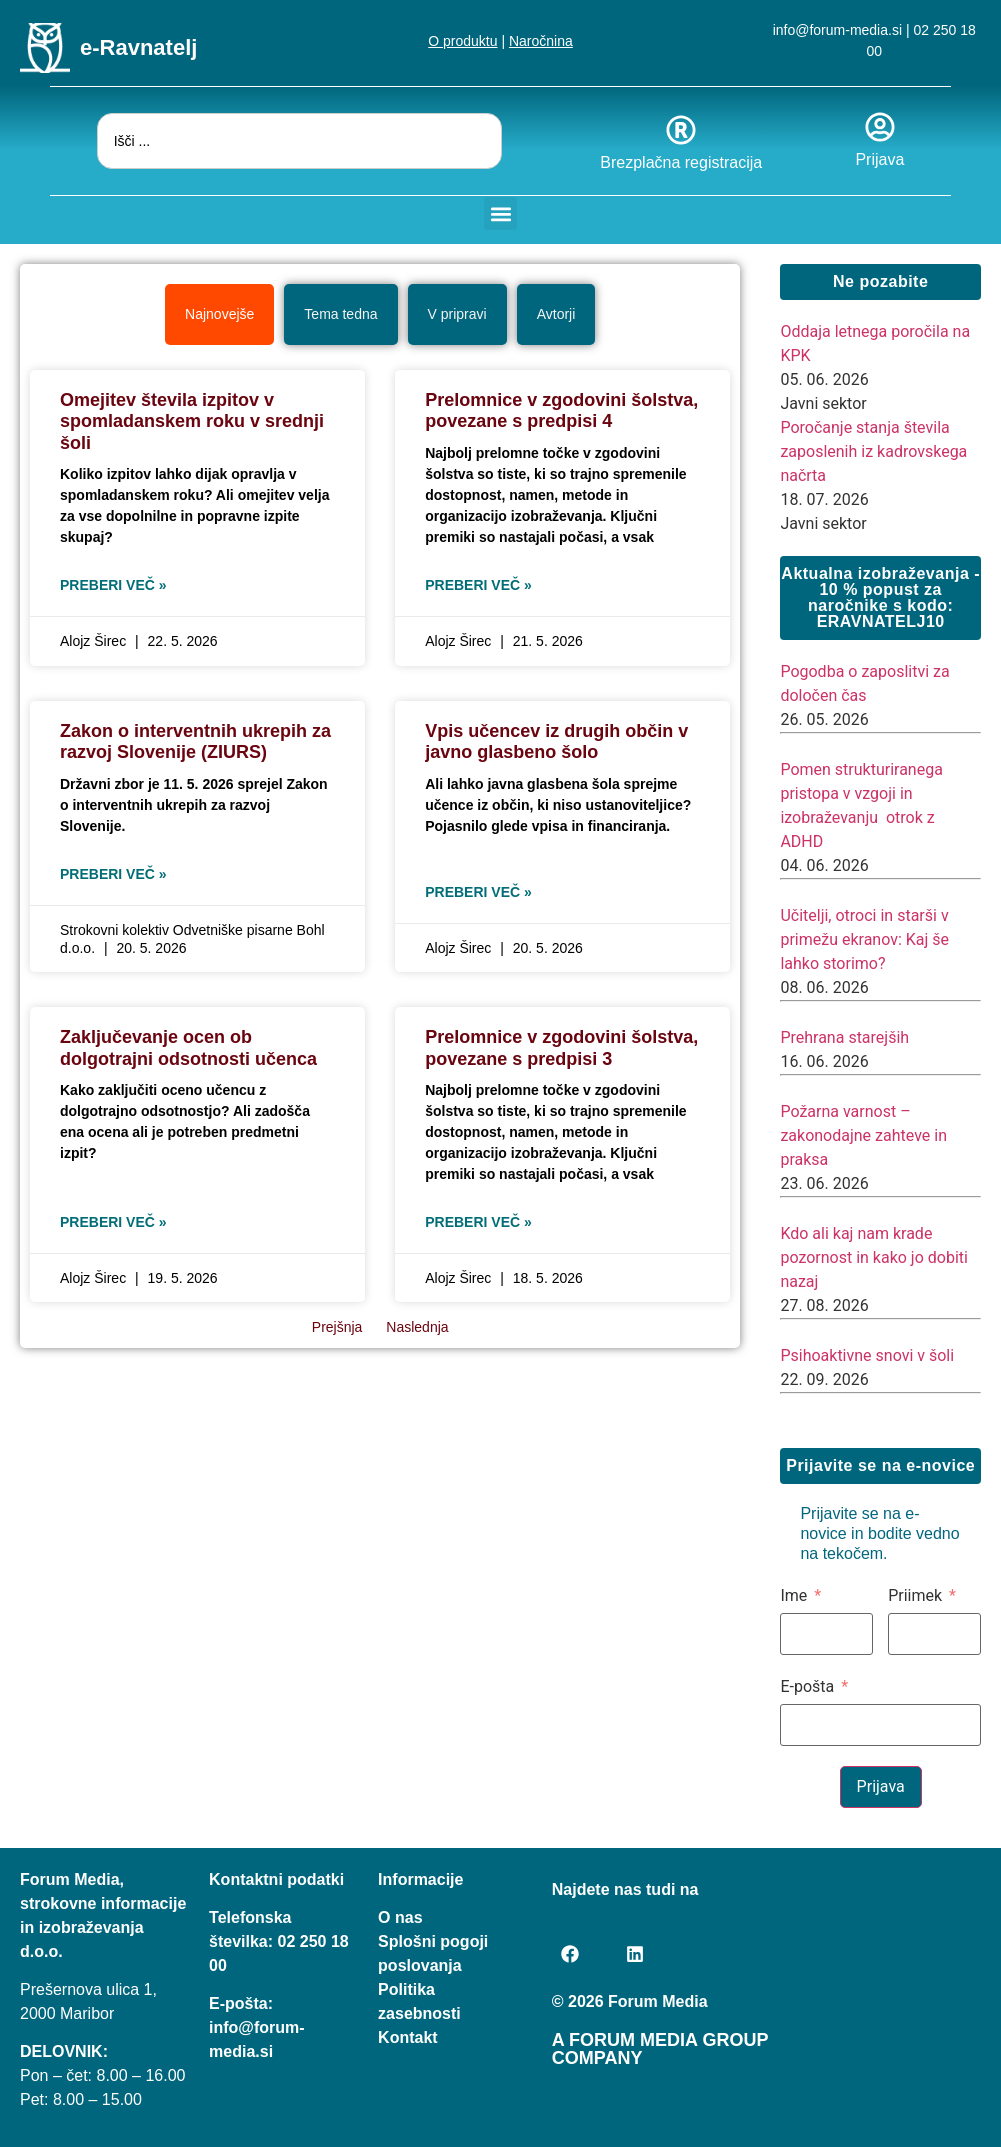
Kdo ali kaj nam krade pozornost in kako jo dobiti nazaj (874, 1257)
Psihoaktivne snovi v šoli (867, 1355)
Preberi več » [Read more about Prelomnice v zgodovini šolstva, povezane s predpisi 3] (478, 1222)
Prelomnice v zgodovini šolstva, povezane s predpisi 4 (561, 411)
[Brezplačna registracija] (681, 130)
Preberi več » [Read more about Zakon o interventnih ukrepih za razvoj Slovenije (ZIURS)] (113, 874)
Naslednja (417, 1327)
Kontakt (408, 2037)
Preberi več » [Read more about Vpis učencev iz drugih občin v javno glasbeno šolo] (478, 892)
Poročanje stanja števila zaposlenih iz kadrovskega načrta (873, 451)
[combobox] (299, 141)
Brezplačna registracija (681, 162)
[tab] (219, 314)
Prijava (879, 159)
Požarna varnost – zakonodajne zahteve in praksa (863, 1135)
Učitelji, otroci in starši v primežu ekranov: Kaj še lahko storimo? (864, 939)
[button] (500, 213)
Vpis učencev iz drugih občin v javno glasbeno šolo (556, 742)
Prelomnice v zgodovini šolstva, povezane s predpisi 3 (561, 1048)
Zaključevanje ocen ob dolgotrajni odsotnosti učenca (188, 1048)
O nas (400, 1917)
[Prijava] (880, 127)
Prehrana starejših (844, 1037)
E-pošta (807, 1687)
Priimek (915, 1596)
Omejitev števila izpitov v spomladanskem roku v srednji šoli (192, 421)
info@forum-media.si (837, 30)
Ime (793, 1596)
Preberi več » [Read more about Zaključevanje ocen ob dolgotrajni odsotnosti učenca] (113, 1222)
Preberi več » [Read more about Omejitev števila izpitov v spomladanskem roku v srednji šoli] (113, 585)
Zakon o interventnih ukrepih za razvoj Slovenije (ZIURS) (195, 742)
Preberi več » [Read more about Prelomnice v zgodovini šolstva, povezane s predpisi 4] (478, 585)
